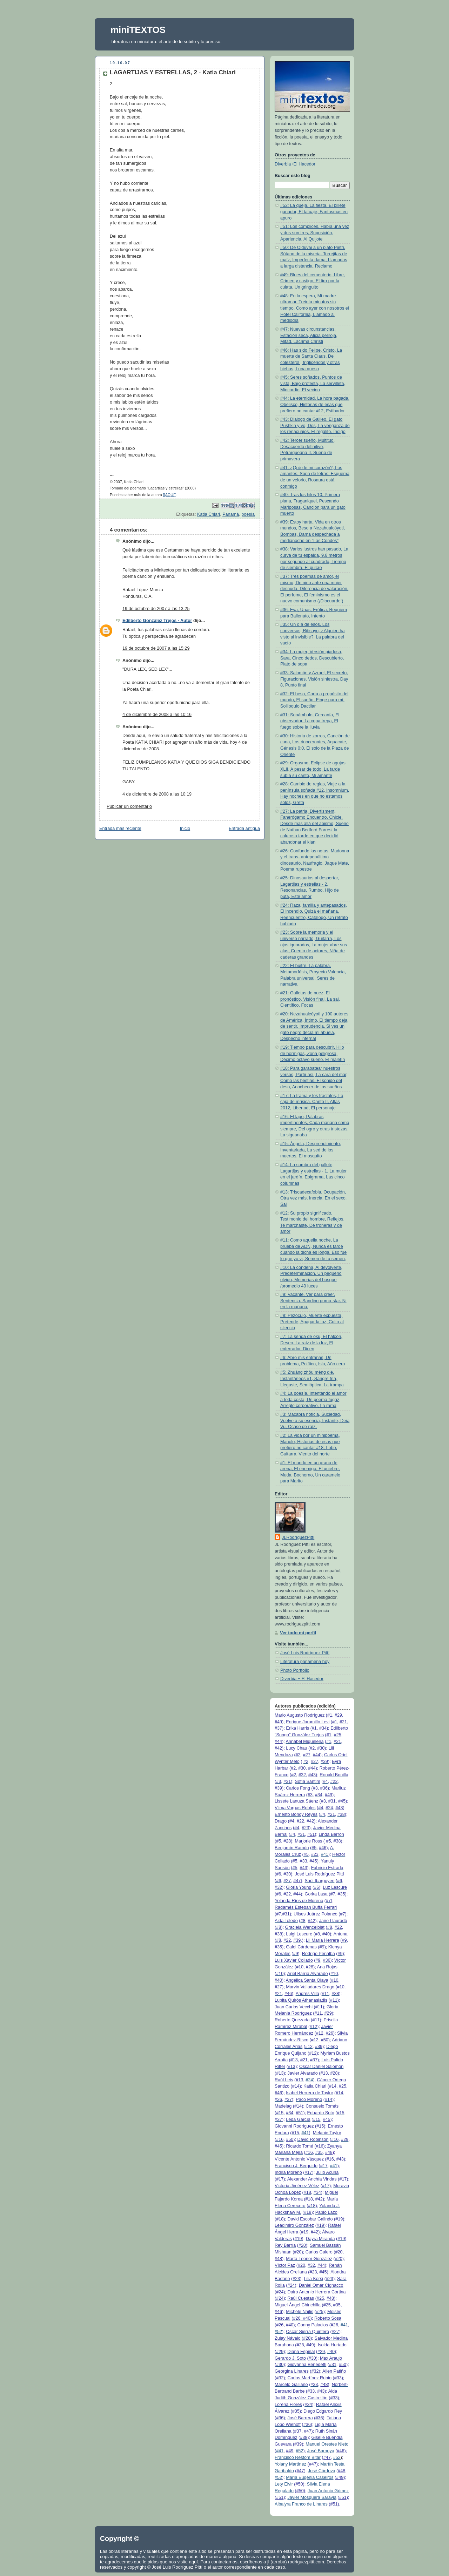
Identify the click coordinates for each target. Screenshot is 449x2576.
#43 (312, 1774)
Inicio (185, 828)
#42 (278, 1748)
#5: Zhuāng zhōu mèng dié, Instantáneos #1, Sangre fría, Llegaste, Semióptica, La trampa (312, 1378)
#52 (278, 2331)
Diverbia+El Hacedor (295, 164)
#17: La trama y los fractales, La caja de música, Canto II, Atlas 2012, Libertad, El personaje (311, 1101)
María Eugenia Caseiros (309, 2477)
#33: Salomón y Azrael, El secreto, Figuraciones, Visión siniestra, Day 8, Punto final (314, 679)
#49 (278, 1721)
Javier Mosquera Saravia (311, 2497)
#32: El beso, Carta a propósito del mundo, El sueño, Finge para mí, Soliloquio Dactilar (314, 700)
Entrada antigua (244, 828)
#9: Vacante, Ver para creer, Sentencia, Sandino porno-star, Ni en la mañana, (313, 1300)
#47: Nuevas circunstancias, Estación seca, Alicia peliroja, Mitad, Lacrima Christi (308, 335)
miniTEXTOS (138, 30)
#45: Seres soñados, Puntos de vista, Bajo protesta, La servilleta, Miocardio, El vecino (312, 383)
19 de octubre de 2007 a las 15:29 (155, 648)
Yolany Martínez (290, 2464)
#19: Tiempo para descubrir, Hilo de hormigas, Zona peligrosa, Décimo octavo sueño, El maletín (312, 1053)
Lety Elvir (284, 2484)
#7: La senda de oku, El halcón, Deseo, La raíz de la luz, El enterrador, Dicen (311, 1342)
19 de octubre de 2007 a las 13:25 (155, 608)
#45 (342, 1801)
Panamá (230, 514)
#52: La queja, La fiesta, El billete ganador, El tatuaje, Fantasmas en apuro (314, 211)
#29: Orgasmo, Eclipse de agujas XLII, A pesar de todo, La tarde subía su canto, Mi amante (313, 769)
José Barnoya (320, 2450)
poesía (248, 514)
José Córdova (321, 2470)
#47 (297, 1880)
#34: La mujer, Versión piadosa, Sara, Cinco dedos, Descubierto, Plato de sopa (312, 658)
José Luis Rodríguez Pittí (304, 1652)
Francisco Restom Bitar (298, 2457)
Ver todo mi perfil (298, 1632)
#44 (278, 1741)
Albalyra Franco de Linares (301, 2504)
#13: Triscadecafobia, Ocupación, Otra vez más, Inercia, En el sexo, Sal (313, 1198)
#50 (324, 2039)
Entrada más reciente (120, 828)
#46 (322, 1847)
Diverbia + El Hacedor (301, 1678)
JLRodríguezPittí (298, 1537)
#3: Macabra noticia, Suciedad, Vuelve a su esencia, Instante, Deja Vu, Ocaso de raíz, (314, 1420)
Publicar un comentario (129, 806)
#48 (329, 2152)
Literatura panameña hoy (304, 1661)
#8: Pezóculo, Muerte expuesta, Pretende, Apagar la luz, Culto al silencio (312, 1321)
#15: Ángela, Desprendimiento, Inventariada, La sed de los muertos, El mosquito (310, 1149)
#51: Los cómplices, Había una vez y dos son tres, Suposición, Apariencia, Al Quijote (314, 232)
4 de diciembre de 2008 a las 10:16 (157, 714)
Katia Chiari (208, 514)
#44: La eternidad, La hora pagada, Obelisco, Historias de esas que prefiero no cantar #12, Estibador (314, 404)
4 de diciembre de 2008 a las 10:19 (157, 794)
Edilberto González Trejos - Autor (157, 620)
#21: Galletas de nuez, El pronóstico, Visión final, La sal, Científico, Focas (310, 999)
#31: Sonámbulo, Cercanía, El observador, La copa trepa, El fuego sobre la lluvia (309, 721)
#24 (309, 2079)
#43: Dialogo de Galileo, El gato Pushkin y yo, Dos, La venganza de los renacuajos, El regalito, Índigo (315, 425)
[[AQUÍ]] (169, 495)
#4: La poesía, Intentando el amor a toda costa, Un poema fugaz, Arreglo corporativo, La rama (313, 1399)
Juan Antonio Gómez (328, 2490)
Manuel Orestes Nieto (327, 2444)
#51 (311, 1834)
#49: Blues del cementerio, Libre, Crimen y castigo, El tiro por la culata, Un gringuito (312, 281)
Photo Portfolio (294, 1670)
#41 (324, 1854)
